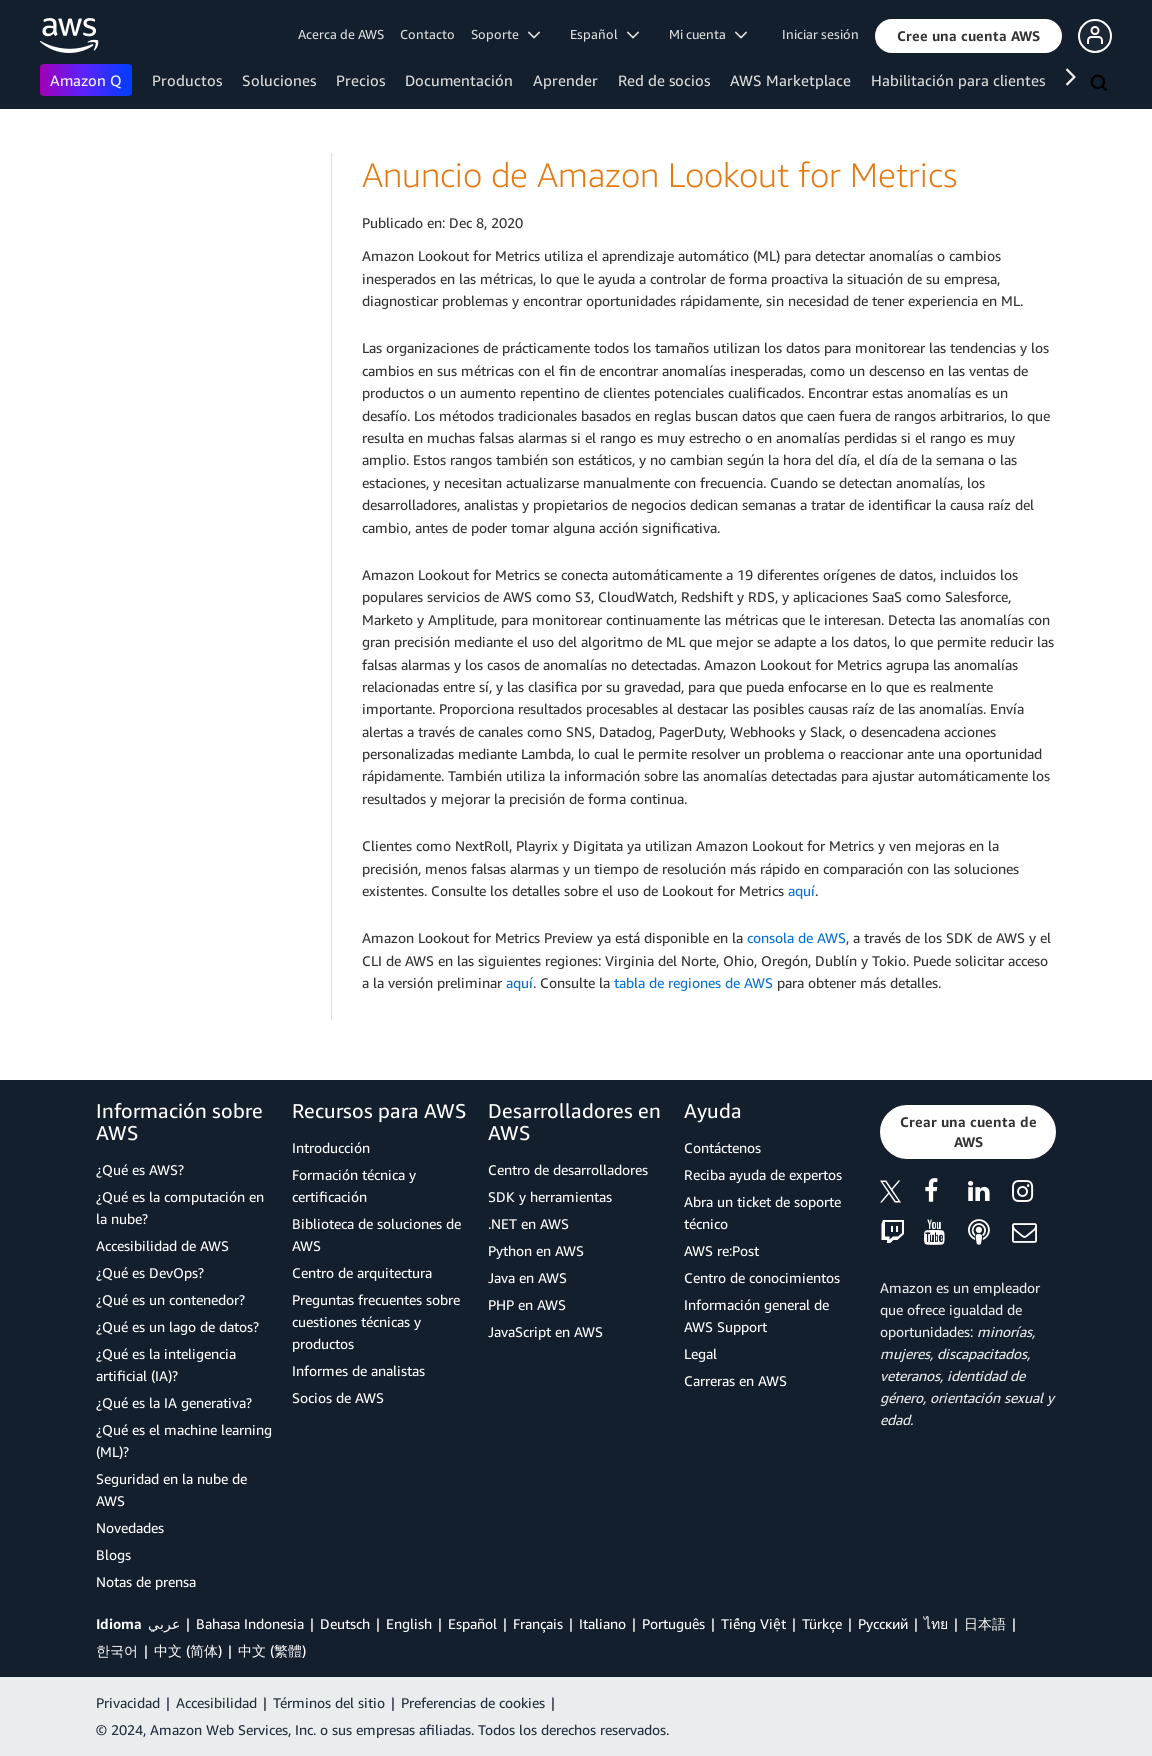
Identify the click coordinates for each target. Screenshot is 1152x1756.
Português (673, 1623)
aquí (801, 890)
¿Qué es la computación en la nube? (180, 1207)
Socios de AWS (338, 1397)
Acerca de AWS (341, 34)
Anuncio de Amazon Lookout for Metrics (659, 174)
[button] (968, 36)
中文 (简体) (188, 1650)
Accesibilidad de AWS (162, 1245)
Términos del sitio (329, 1702)
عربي (164, 1623)
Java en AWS (527, 1277)
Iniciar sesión (820, 34)
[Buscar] (1101, 84)
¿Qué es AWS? (140, 1169)
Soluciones (279, 80)
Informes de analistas (358, 1370)
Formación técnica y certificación (354, 1185)
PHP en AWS (527, 1304)
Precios (360, 80)
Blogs (113, 1554)
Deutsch (345, 1623)
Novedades (130, 1527)
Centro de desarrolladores (568, 1169)
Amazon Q (86, 80)
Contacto (427, 34)
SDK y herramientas (550, 1196)
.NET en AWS (528, 1223)
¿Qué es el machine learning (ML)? (184, 1440)
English (409, 1623)
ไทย (936, 1623)
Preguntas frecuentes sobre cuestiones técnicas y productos (376, 1321)
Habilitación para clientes (958, 80)
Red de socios (664, 80)
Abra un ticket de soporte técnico (762, 1212)
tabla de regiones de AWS (693, 982)
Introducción (331, 1147)
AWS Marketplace (790, 80)
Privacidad (128, 1702)
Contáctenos (722, 1147)
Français (538, 1623)
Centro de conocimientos (762, 1277)
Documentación (459, 80)
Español (472, 1623)
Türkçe (822, 1623)
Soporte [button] (505, 34)
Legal (700, 1353)
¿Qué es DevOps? (150, 1272)
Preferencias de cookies (473, 1702)
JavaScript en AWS (545, 1331)
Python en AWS (536, 1250)
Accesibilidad (216, 1702)
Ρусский (883, 1623)
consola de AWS (796, 937)
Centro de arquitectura (362, 1272)
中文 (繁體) (272, 1650)
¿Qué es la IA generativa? (174, 1402)
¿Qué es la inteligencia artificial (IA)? (166, 1364)
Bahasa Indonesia (250, 1623)
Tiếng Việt (753, 1623)
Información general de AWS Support (756, 1315)
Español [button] (604, 34)
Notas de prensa (146, 1581)
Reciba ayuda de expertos (763, 1174)
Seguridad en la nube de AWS (171, 1489)
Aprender (565, 80)
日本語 (985, 1623)
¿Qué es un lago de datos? (177, 1326)
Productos (187, 80)
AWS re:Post (721, 1250)
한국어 (117, 1650)
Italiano (602, 1623)
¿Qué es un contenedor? (170, 1299)
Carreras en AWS (735, 1380)
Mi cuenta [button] (708, 34)
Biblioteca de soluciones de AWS (376, 1234)
